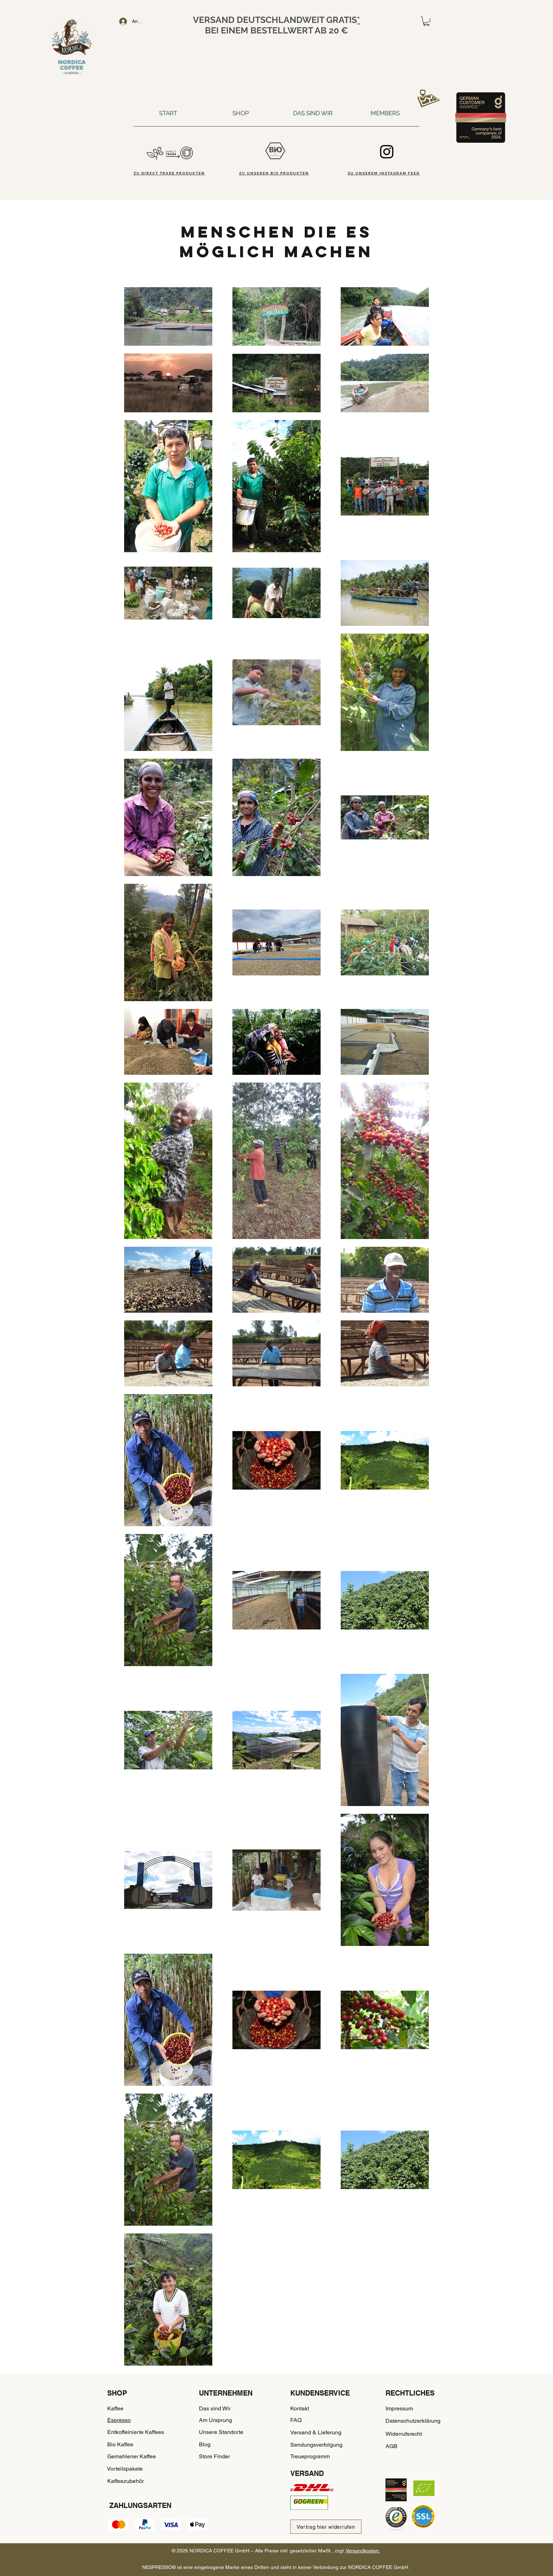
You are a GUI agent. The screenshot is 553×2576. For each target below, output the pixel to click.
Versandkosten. (363, 2550)
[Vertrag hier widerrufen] (325, 2527)
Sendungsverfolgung (316, 2444)
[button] (426, 21)
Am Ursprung (215, 2420)
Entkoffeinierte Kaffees (135, 2432)
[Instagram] (387, 152)
